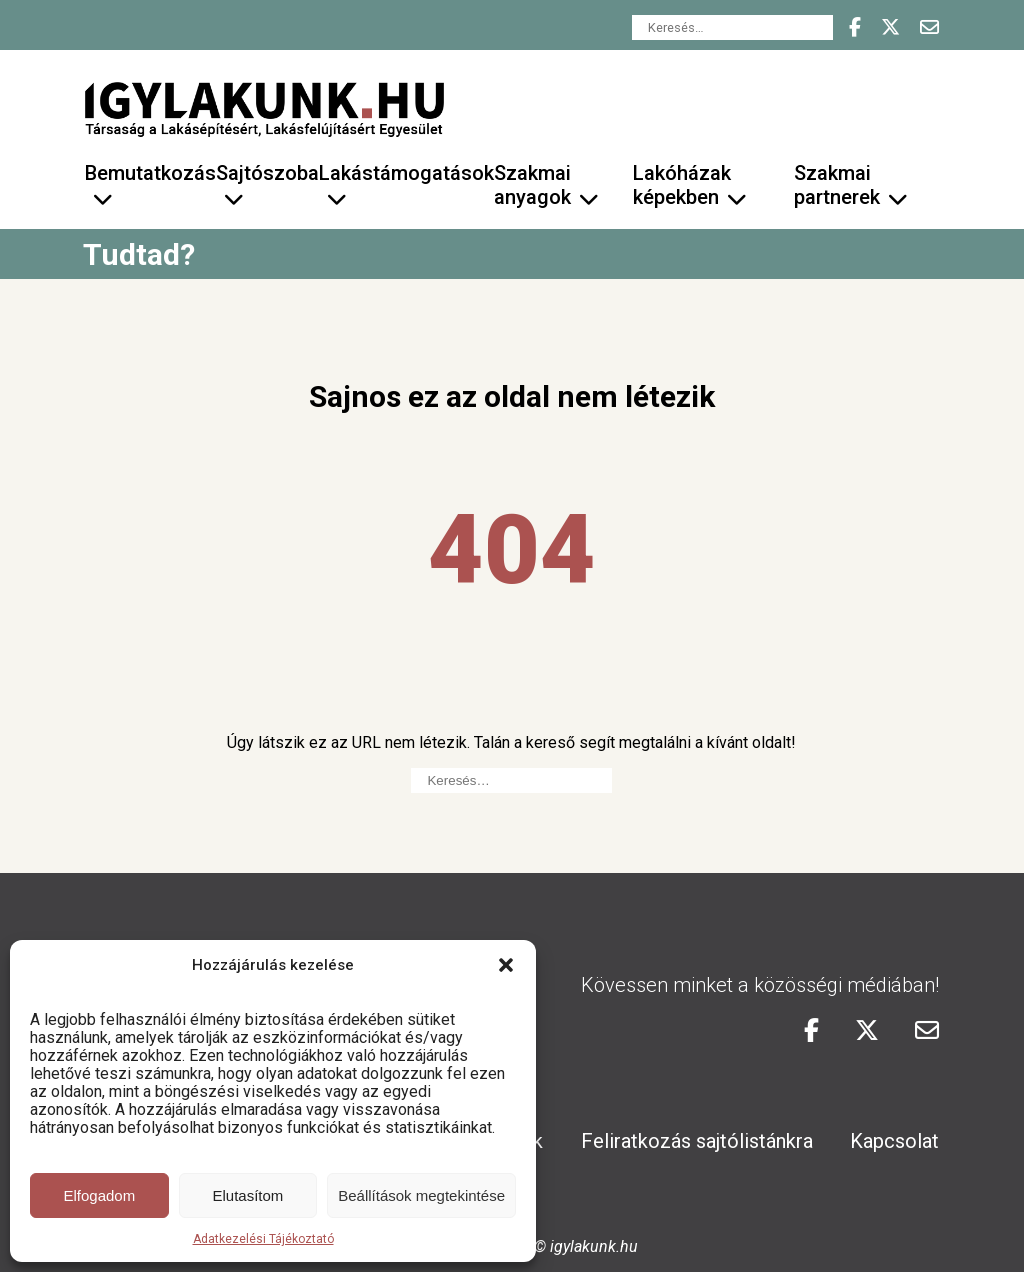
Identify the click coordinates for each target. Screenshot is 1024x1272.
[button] (506, 965)
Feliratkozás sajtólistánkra (697, 1141)
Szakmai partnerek (837, 185)
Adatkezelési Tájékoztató (263, 1239)
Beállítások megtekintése (421, 1195)
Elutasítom (247, 1195)
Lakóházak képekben (682, 185)
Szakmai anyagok (532, 185)
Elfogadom (99, 1195)
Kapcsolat (894, 1141)
